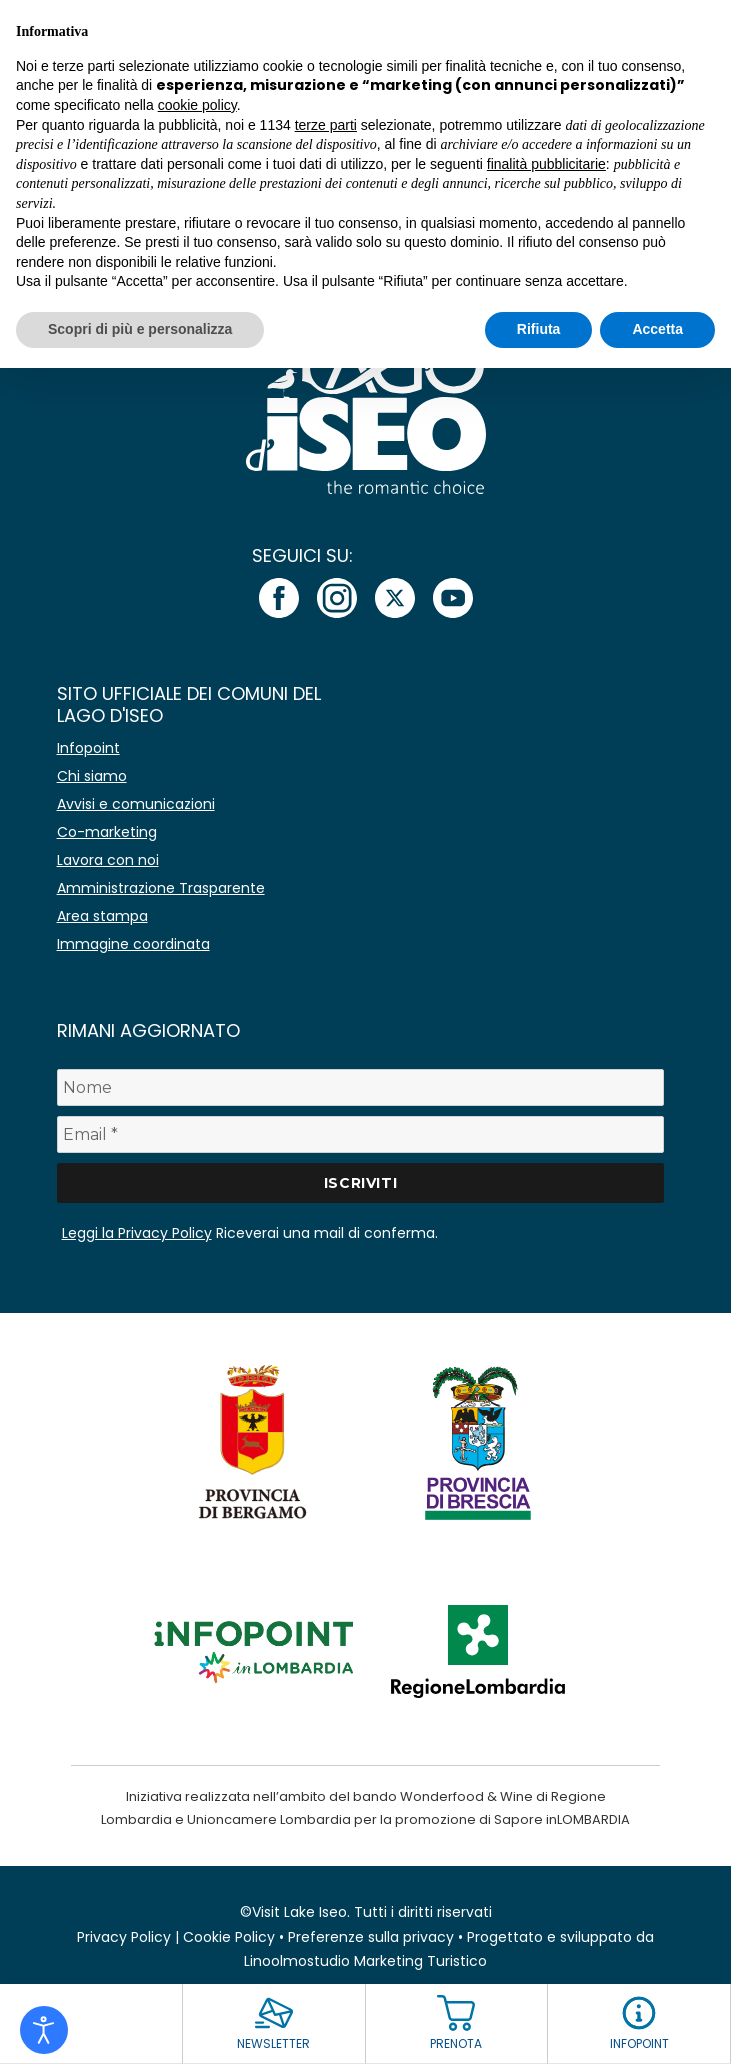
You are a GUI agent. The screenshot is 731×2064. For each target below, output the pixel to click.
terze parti (326, 125)
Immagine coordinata (133, 944)
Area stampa (102, 916)
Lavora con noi (108, 860)
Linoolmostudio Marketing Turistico (365, 1961)
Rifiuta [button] (539, 329)
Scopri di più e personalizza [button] (140, 329)
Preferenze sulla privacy (371, 1937)
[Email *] (361, 1134)
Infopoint (88, 748)
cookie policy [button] (197, 105)
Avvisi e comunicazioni (136, 804)
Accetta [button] (657, 329)
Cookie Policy (229, 1937)
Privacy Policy (124, 1937)
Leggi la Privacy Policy (137, 1233)
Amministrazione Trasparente (161, 888)
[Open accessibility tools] (44, 2030)
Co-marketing (107, 832)
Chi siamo (92, 776)
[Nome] (361, 1087)
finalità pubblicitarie (546, 164)
